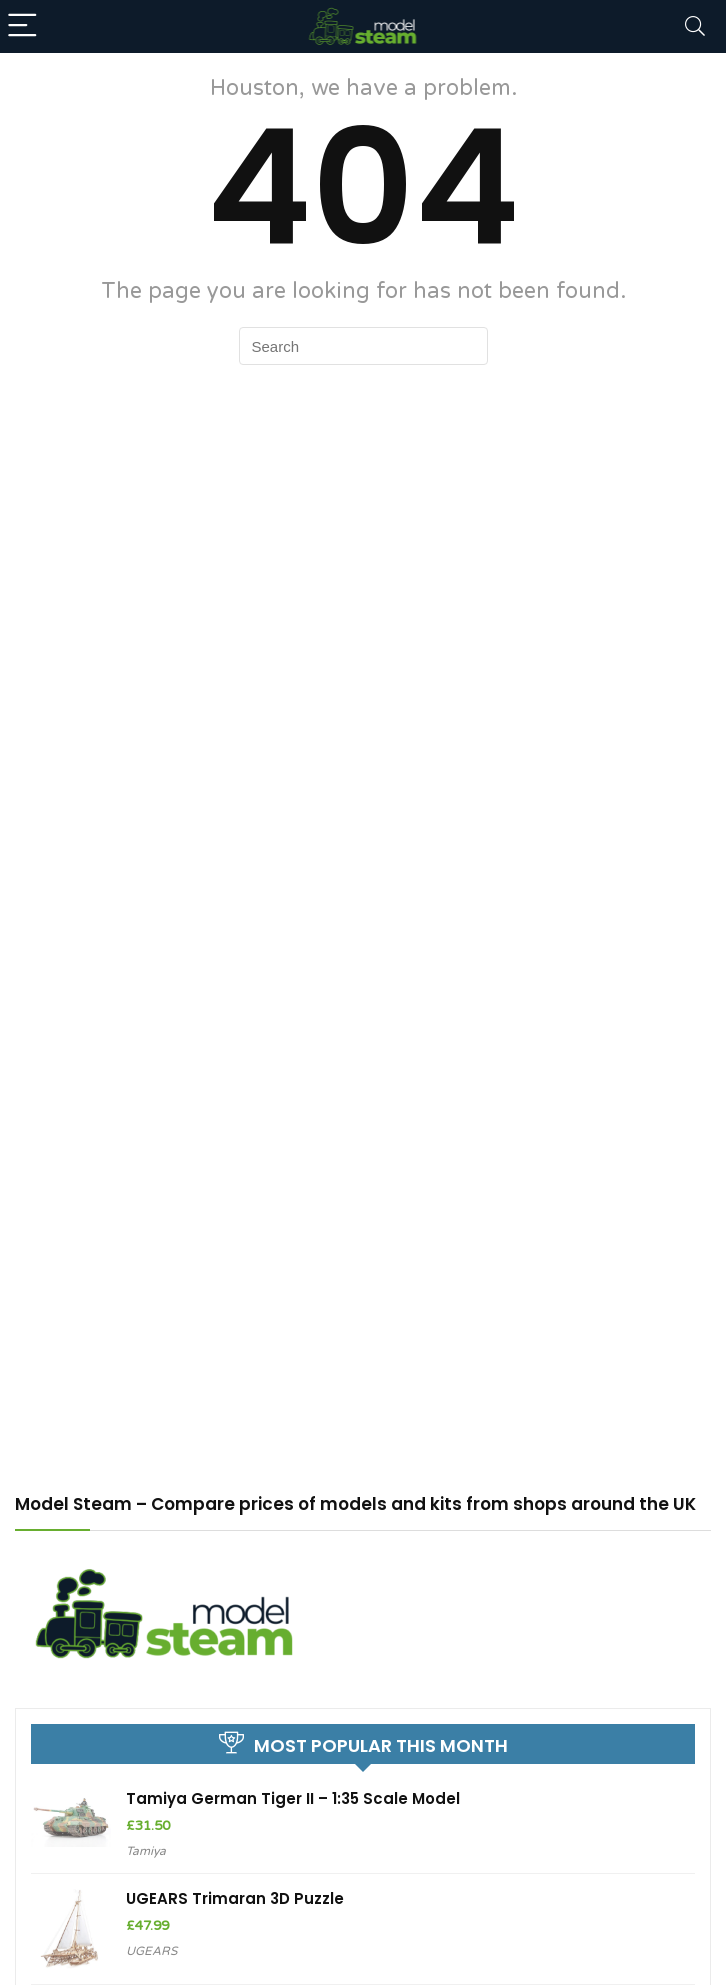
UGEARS (151, 1951)
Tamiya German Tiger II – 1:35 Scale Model (293, 1798)
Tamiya (146, 1851)
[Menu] (24, 26)
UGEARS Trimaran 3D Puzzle (235, 1898)
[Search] (695, 26)
